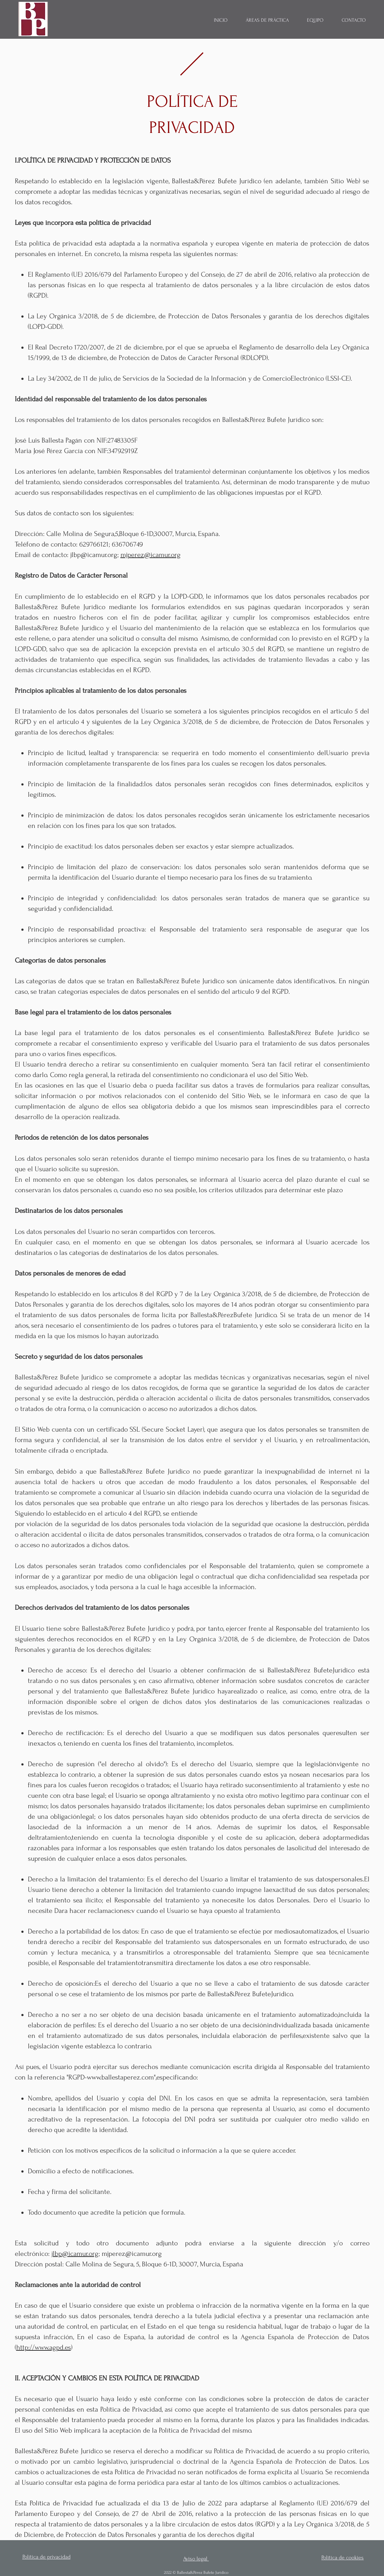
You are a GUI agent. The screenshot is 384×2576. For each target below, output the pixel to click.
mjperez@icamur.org (151, 555)
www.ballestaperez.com (120, 2077)
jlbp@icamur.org (93, 555)
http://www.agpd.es (43, 2347)
